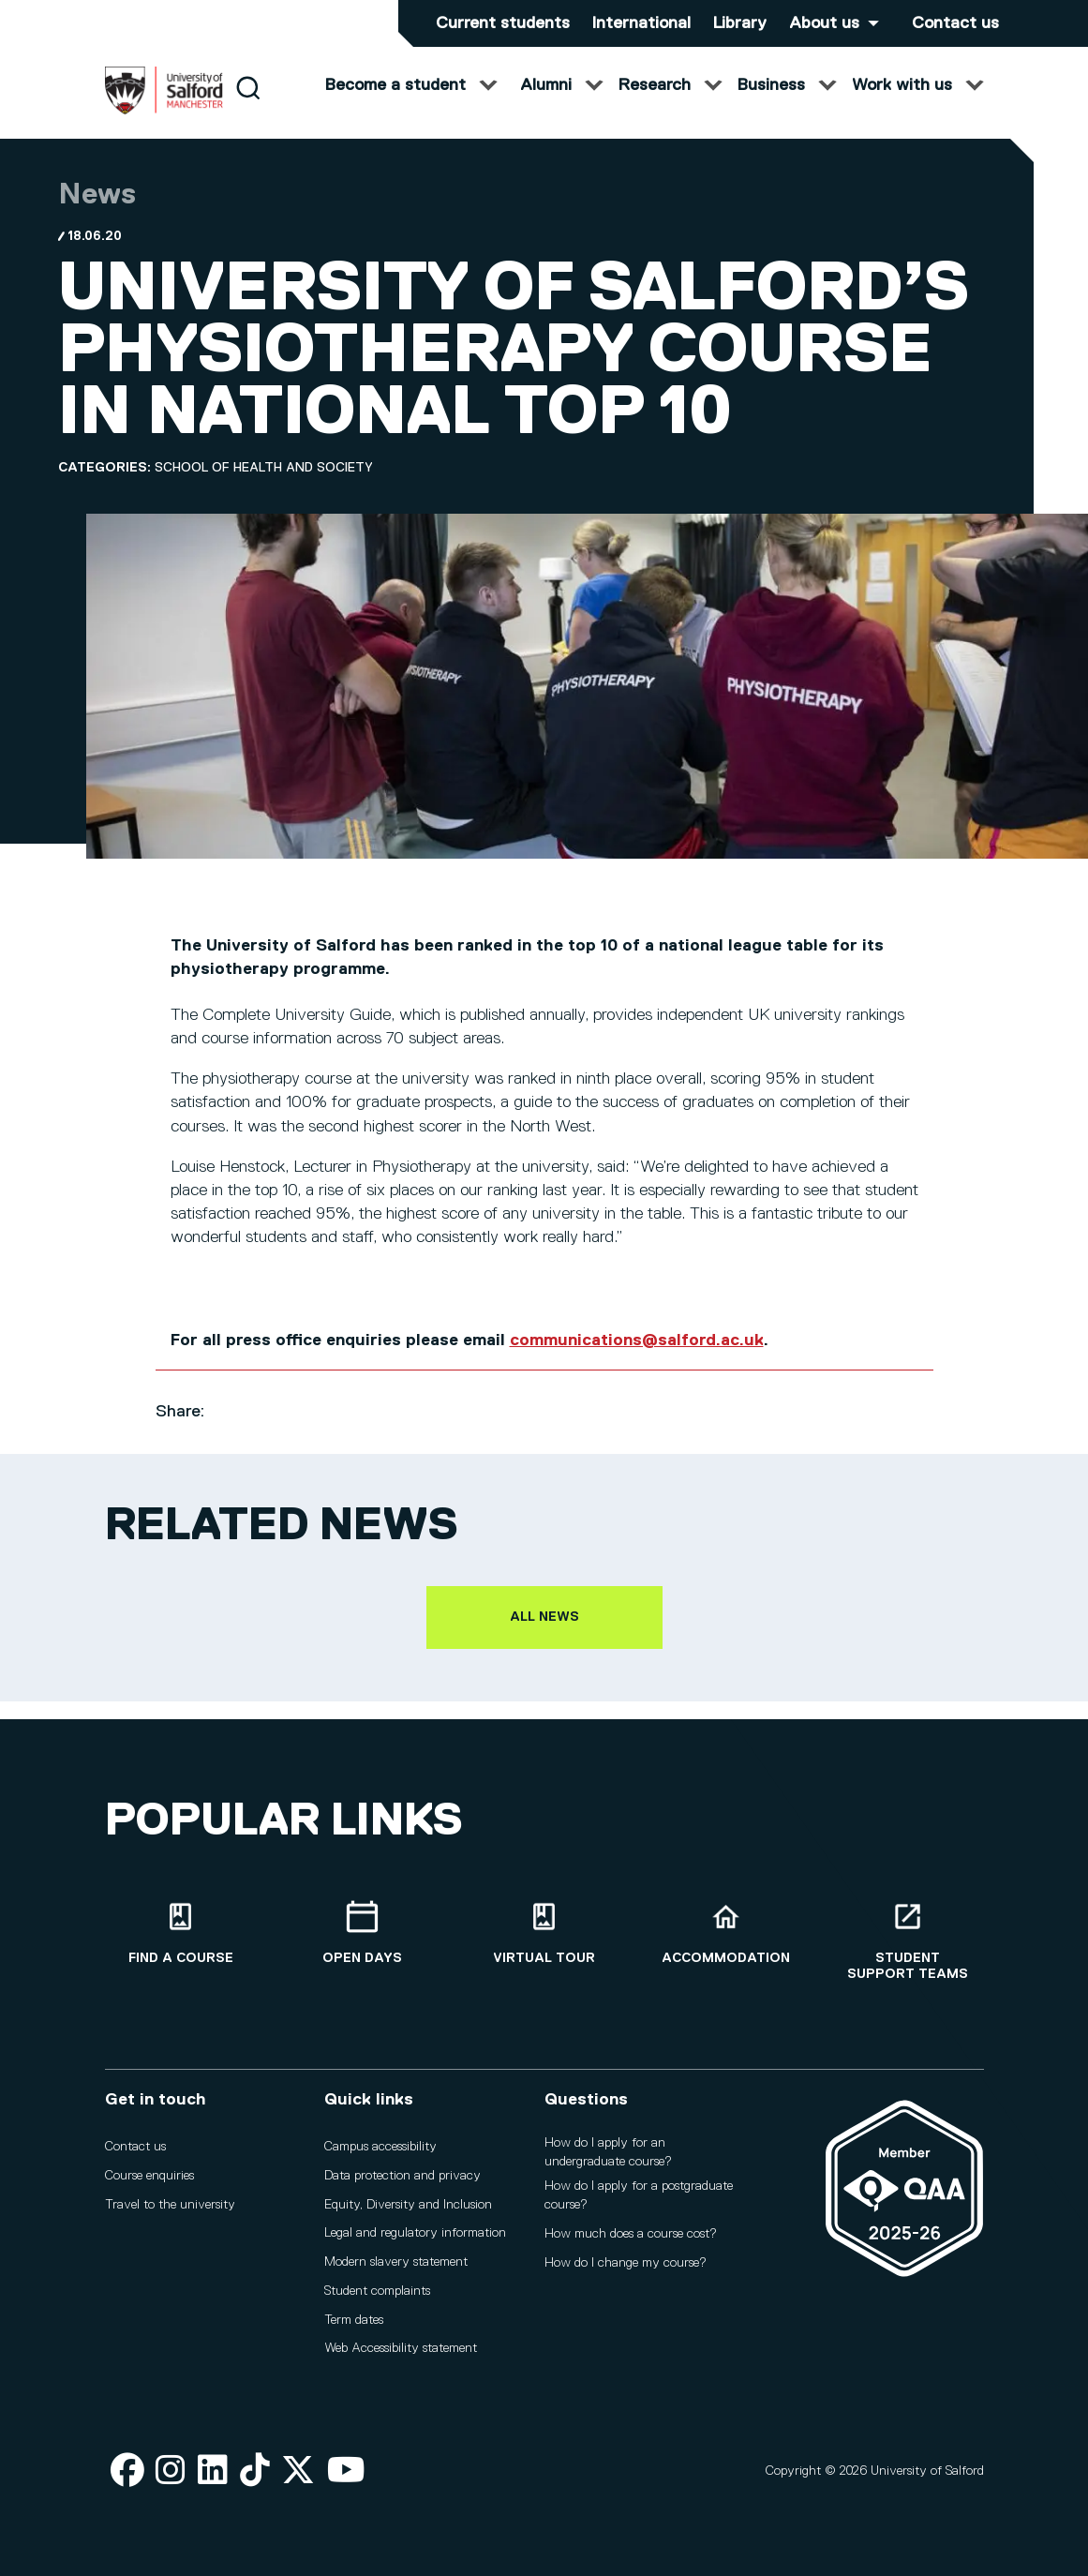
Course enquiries (149, 2175)
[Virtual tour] (544, 1933)
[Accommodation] (726, 1933)
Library (740, 23)
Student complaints (377, 2291)
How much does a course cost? (630, 2233)
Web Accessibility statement (400, 2349)
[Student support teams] (908, 1941)
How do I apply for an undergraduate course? (608, 2152)
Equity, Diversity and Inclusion (408, 2204)
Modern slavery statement (396, 2262)
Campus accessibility (380, 2146)
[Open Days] (363, 1933)
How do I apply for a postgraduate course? (638, 2196)
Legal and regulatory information (415, 2233)
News (97, 213)
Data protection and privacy (402, 2175)
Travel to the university (170, 2204)
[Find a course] (181, 1933)
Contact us (955, 23)
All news (544, 1634)
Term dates (353, 2320)
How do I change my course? (625, 2262)
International (641, 23)
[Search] (248, 105)
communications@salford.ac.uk (637, 1358)
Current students (503, 23)
